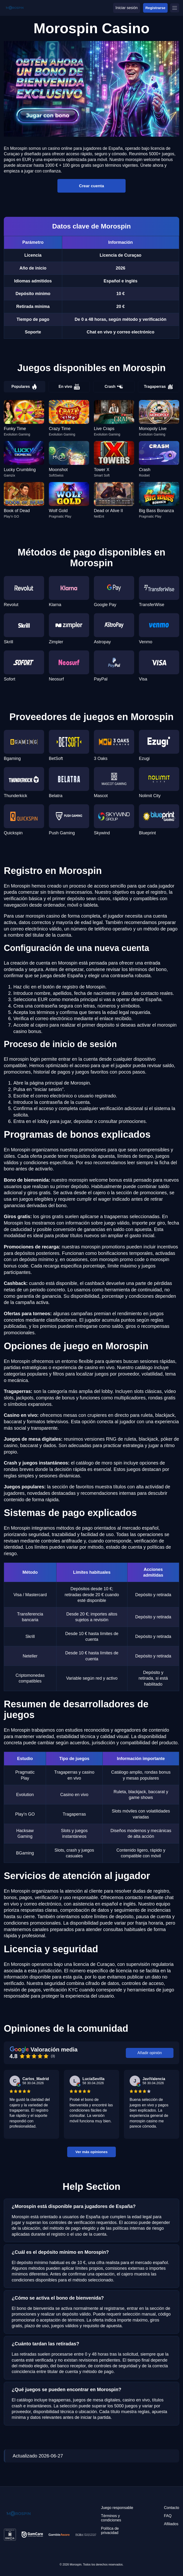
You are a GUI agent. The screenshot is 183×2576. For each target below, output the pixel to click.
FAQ (168, 2516)
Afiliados (171, 2524)
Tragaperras (158, 387)
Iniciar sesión (127, 8)
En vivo (69, 387)
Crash (114, 387)
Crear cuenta (91, 185)
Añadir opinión (149, 2053)
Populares (24, 387)
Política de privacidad (110, 2530)
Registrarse (155, 8)
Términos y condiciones (111, 2518)
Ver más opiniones (91, 2152)
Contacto (171, 2508)
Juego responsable (117, 2508)
